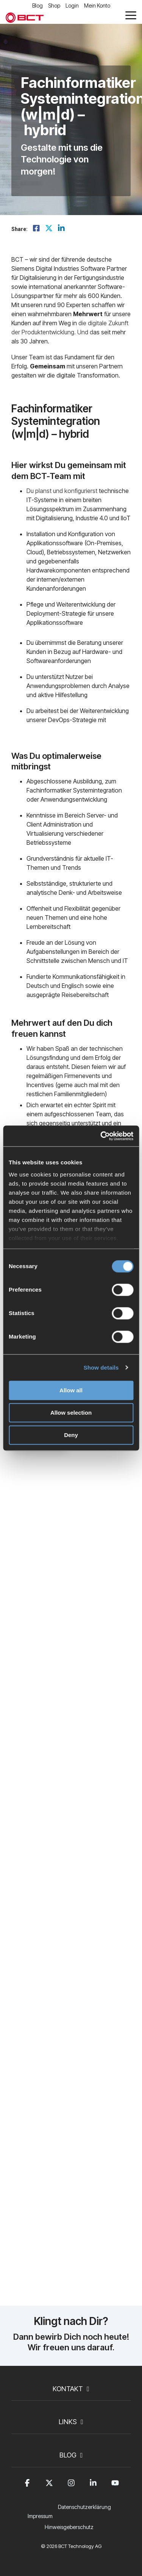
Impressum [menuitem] (40, 2516)
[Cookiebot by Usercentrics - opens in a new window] (101, 1136)
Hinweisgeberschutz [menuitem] (69, 2527)
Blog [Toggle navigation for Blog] (67, 2455)
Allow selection (71, 1412)
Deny (71, 1435)
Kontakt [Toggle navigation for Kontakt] (68, 2389)
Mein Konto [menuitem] (97, 5)
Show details (101, 1367)
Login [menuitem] (72, 5)
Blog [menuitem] (37, 5)
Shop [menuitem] (54, 5)
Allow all (71, 1390)
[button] (130, 14)
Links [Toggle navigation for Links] (68, 2422)
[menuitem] (86, 2512)
